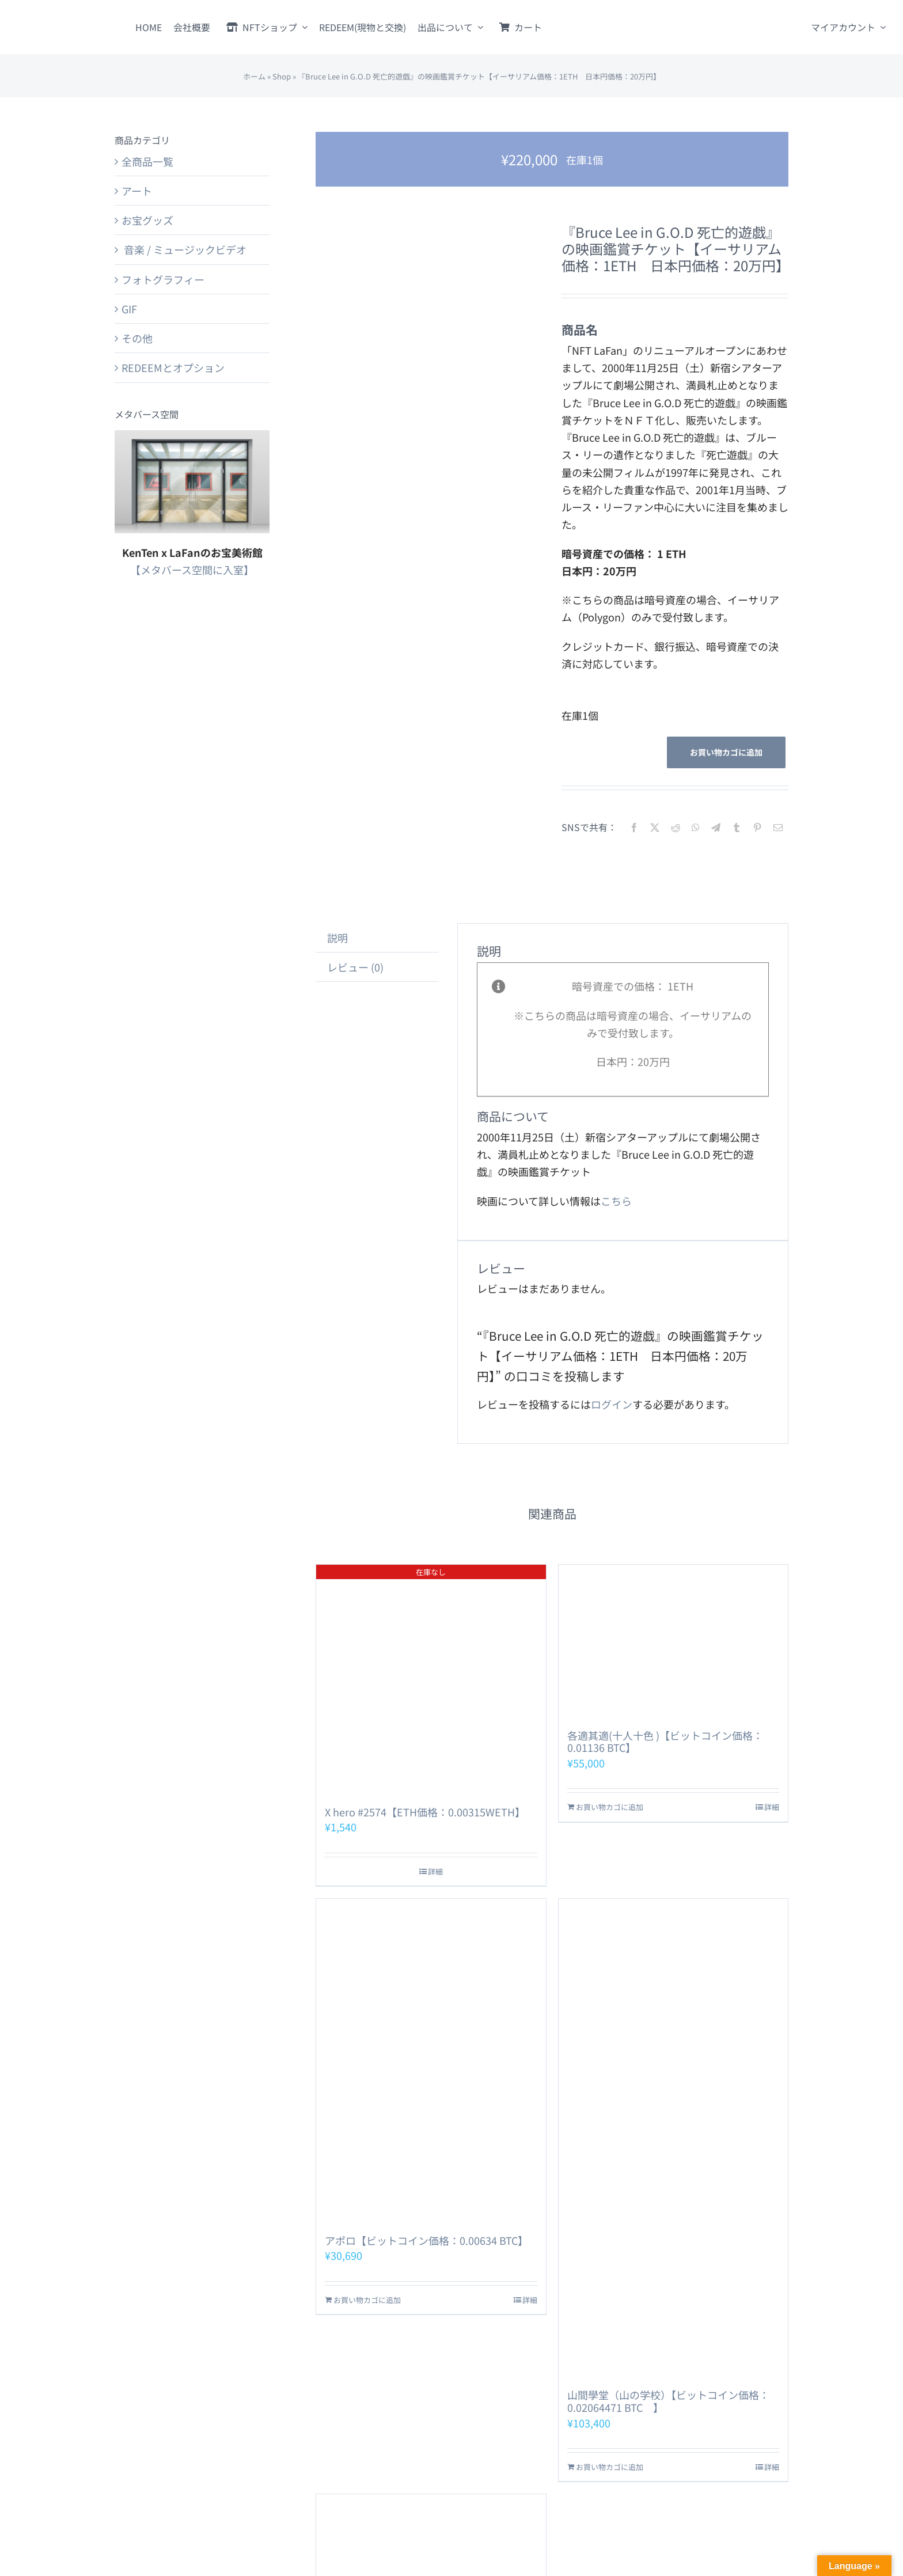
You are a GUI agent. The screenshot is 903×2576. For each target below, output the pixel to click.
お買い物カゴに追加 (726, 752)
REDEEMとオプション (173, 367)
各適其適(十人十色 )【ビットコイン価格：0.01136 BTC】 (665, 1741)
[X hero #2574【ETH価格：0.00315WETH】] (430, 1679)
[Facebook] (634, 827)
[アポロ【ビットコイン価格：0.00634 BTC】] (430, 2061)
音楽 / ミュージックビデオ (184, 249)
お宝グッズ (147, 220)
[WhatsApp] (695, 827)
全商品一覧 (147, 161)
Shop (281, 76)
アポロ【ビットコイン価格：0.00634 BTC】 (426, 2240)
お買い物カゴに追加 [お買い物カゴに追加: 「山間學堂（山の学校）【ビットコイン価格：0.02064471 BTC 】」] (609, 2466)
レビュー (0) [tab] (355, 966)
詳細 (435, 1871)
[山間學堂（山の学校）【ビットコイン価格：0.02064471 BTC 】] (673, 2138)
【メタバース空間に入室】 (192, 569)
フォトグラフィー (163, 279)
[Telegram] (715, 827)
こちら (616, 1200)
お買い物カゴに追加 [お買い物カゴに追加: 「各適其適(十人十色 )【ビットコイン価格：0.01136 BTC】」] (609, 1806)
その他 (137, 338)
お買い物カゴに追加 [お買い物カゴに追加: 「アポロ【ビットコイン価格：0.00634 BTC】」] (367, 2299)
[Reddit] (675, 827)
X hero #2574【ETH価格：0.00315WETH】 (425, 1811)
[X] (654, 827)
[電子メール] (778, 827)
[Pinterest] (757, 827)
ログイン (611, 1404)
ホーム (254, 76)
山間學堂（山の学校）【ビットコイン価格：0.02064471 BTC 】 (668, 2401)
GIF (129, 308)
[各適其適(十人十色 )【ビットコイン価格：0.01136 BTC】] (673, 1641)
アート (137, 190)
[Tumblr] (736, 827)
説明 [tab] (337, 937)
